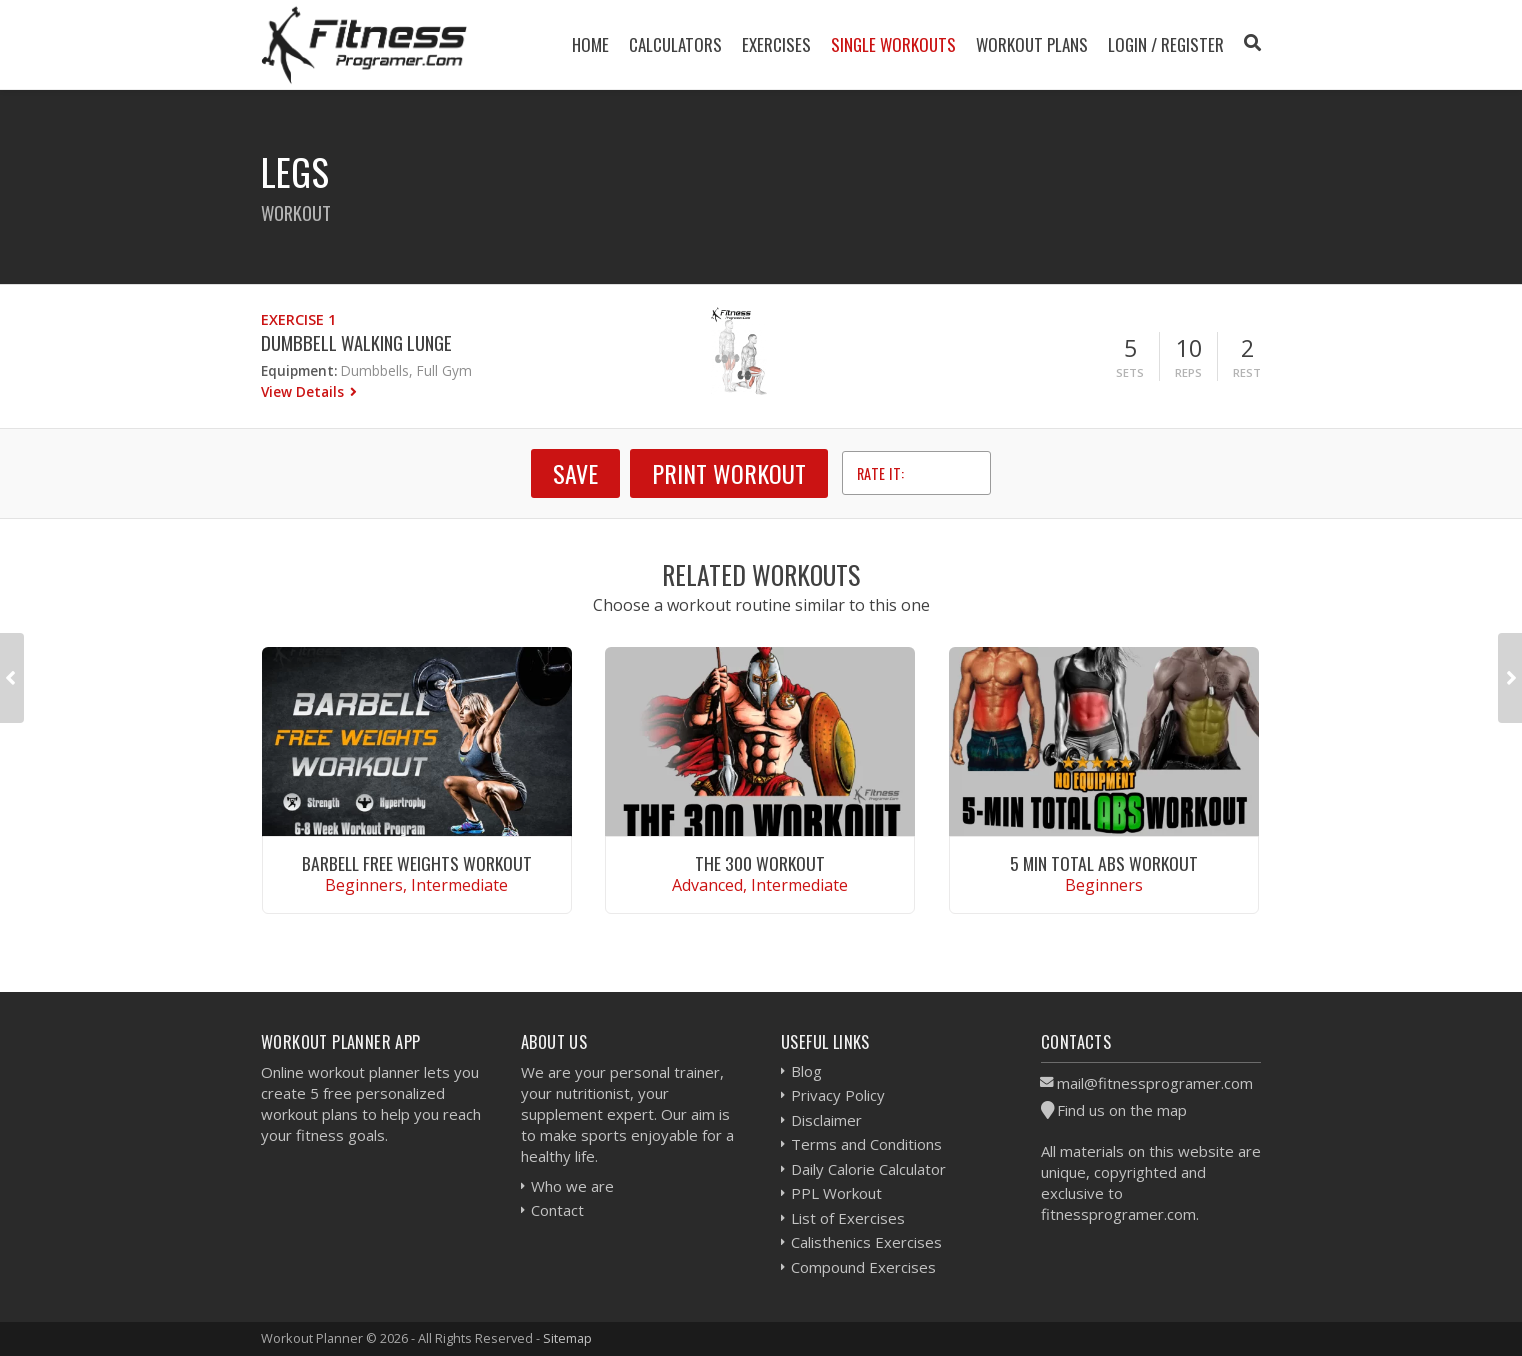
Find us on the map (1122, 1110)
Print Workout (729, 473)
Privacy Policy (838, 1095)
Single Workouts (893, 44)
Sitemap (567, 1338)
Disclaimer (826, 1120)
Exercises (776, 44)
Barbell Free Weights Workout (417, 863)
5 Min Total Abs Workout (1104, 863)
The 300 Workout (760, 863)
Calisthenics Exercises (866, 1242)
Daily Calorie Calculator (868, 1169)
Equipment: (299, 370)
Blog (806, 1071)
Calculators (675, 44)
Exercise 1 (298, 319)
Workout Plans (1032, 44)
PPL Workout (836, 1193)
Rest (1247, 372)
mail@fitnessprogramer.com (1155, 1083)
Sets (1130, 372)
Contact (557, 1210)
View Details (304, 391)
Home (590, 44)
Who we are (572, 1186)
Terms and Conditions (866, 1144)
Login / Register (1166, 44)
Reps (1188, 372)
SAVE (575, 473)
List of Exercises (848, 1218)
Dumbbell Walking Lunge (356, 342)
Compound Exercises (863, 1267)
